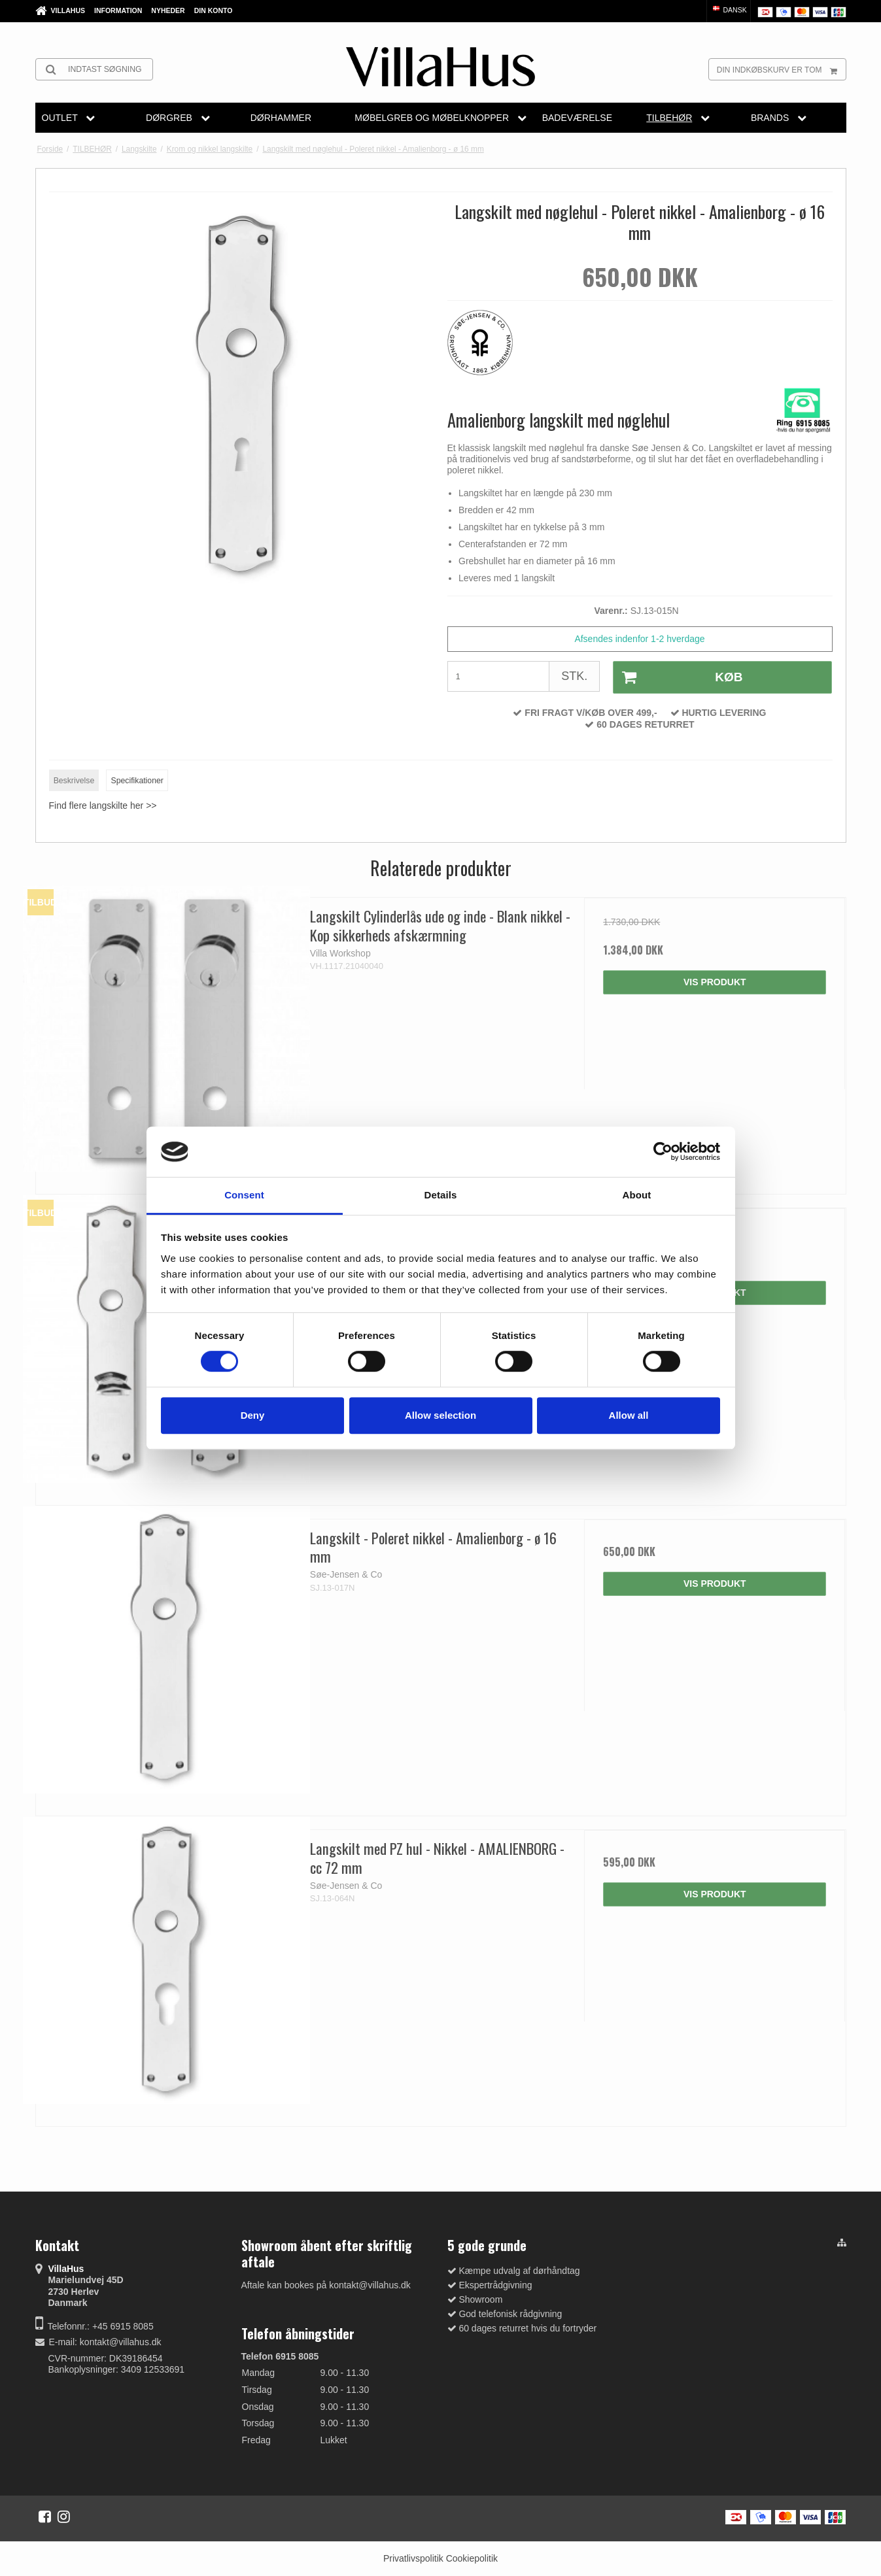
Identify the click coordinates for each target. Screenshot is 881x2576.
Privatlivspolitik (413, 2558)
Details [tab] (440, 1194)
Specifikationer (137, 780)
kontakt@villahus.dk (121, 2342)
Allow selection (440, 1415)
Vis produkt (714, 982)
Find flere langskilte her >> (103, 805)
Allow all (629, 1415)
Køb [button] (677, 677)
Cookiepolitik (472, 2558)
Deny (253, 1415)
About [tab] (637, 1194)
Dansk (729, 10)
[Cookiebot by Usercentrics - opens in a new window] (663, 1152)
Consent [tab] (244, 1194)
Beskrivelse (74, 780)
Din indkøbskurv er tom (781, 69)
